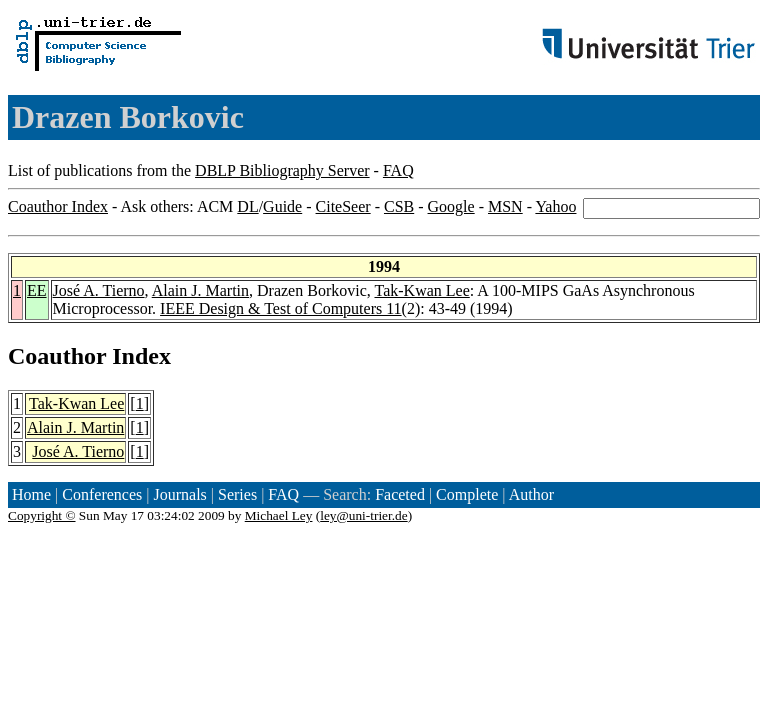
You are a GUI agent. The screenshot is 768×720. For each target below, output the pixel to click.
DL (247, 206)
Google (451, 206)
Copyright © (42, 515)
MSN (505, 206)
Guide (282, 206)
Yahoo (555, 206)
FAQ (398, 170)
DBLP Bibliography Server (282, 170)
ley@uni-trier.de (363, 515)
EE (37, 290)
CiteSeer (343, 206)
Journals (179, 494)
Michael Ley (279, 515)
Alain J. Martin (200, 290)
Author (531, 494)
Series (237, 494)
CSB (399, 206)
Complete (467, 494)
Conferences (102, 494)
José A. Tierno (99, 290)
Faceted (400, 494)
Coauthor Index (58, 206)
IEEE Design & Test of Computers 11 (281, 308)
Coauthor (57, 356)
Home (31, 494)
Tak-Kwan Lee (421, 290)
